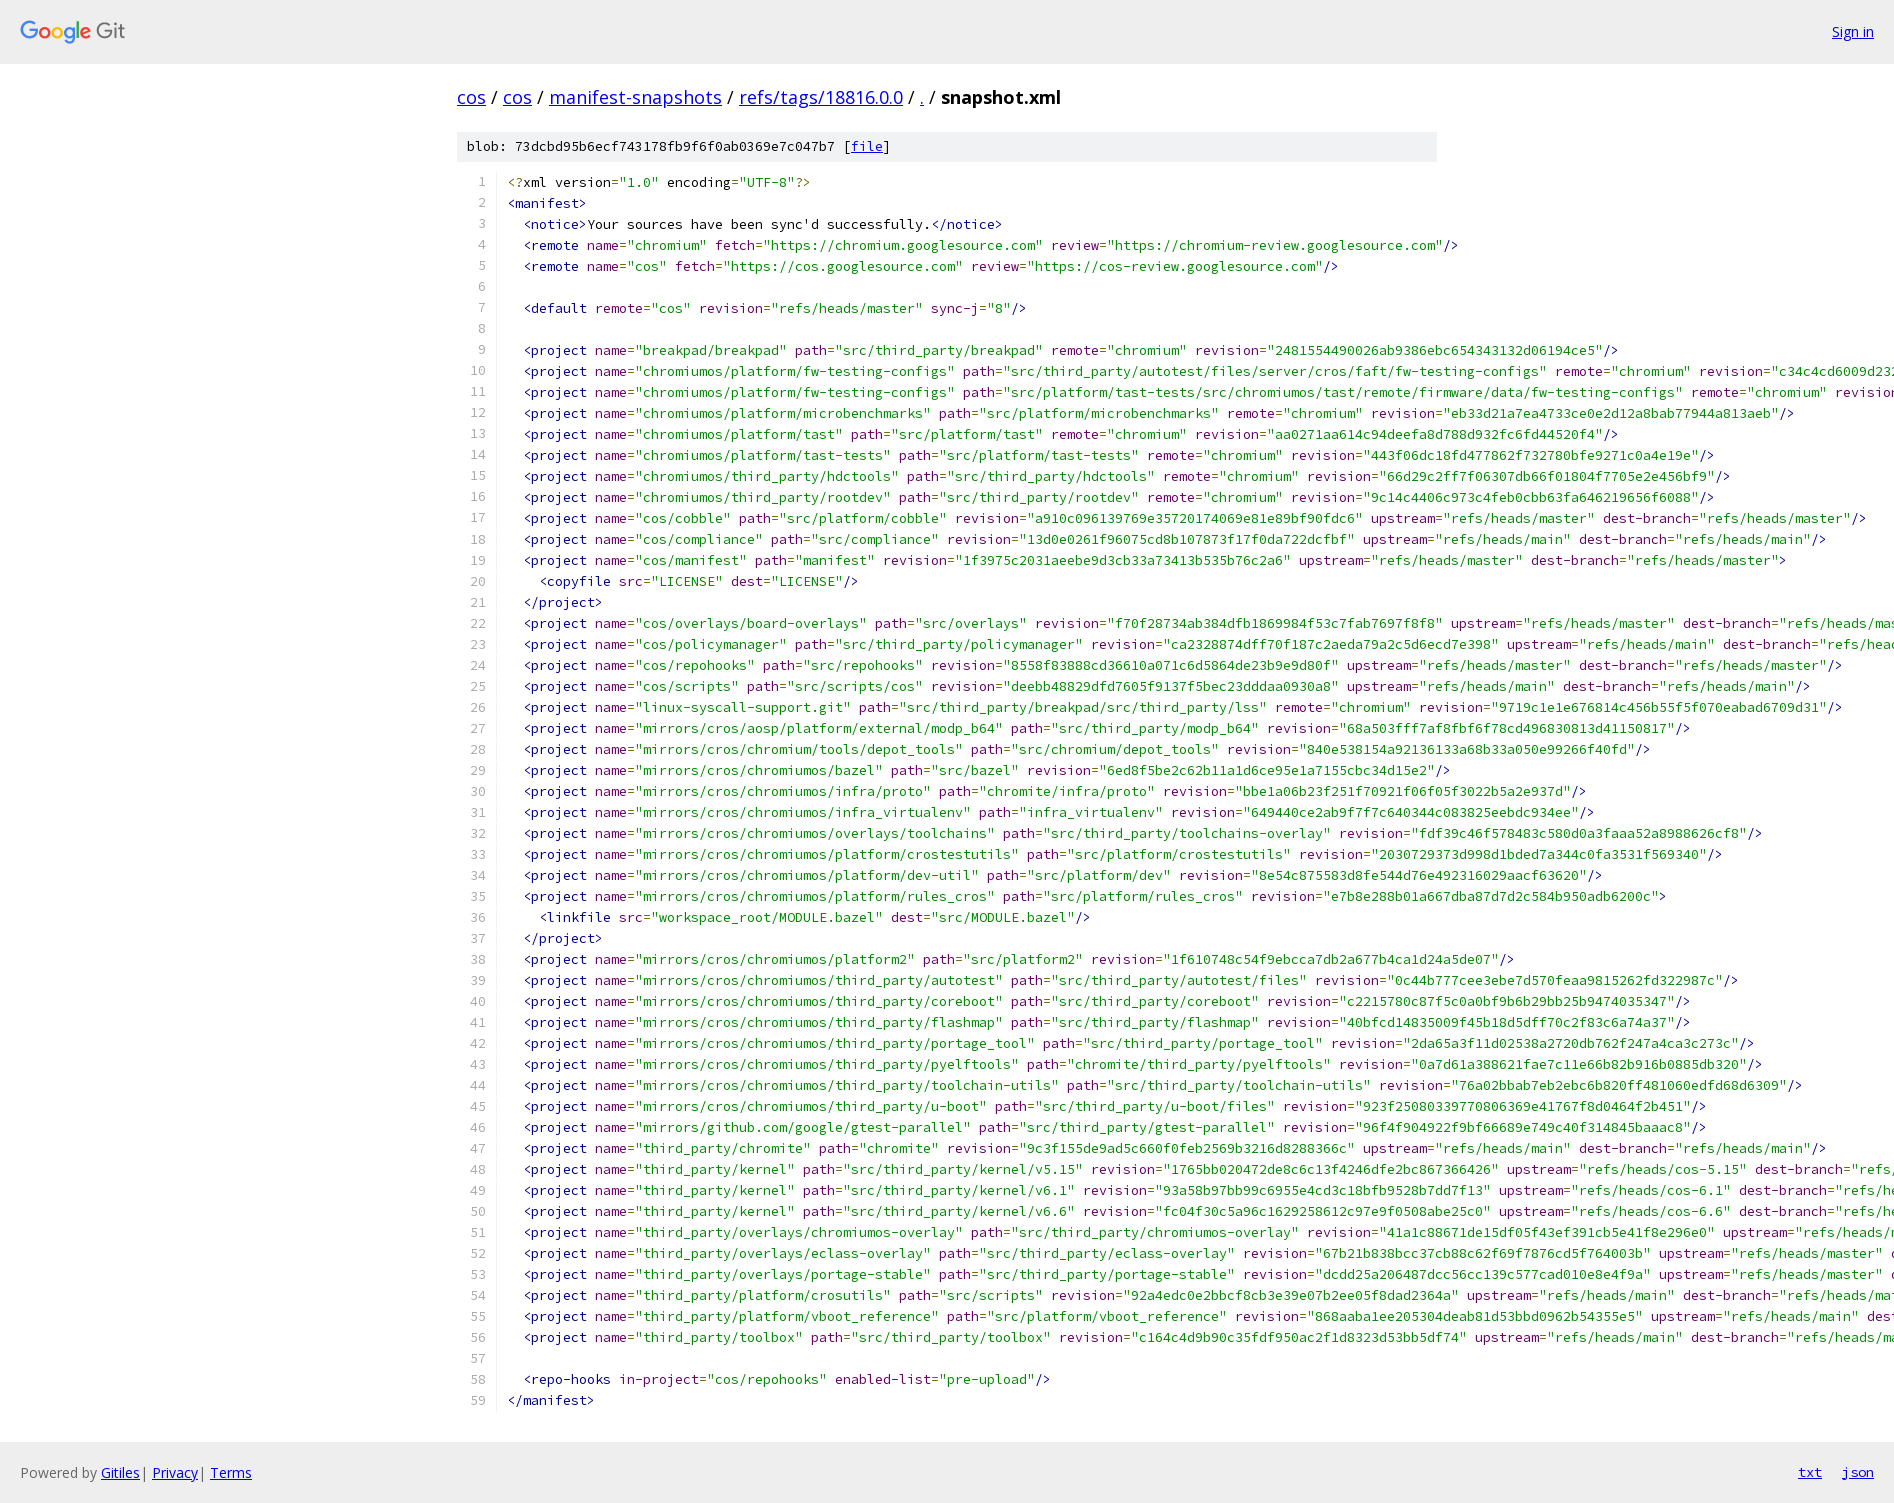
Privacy (175, 1472)
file (867, 146)
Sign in (1853, 31)
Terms (231, 1472)
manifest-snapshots (635, 97)
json (1858, 1472)
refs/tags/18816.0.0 (821, 97)
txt (1810, 1472)
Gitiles (120, 1472)
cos (471, 97)
